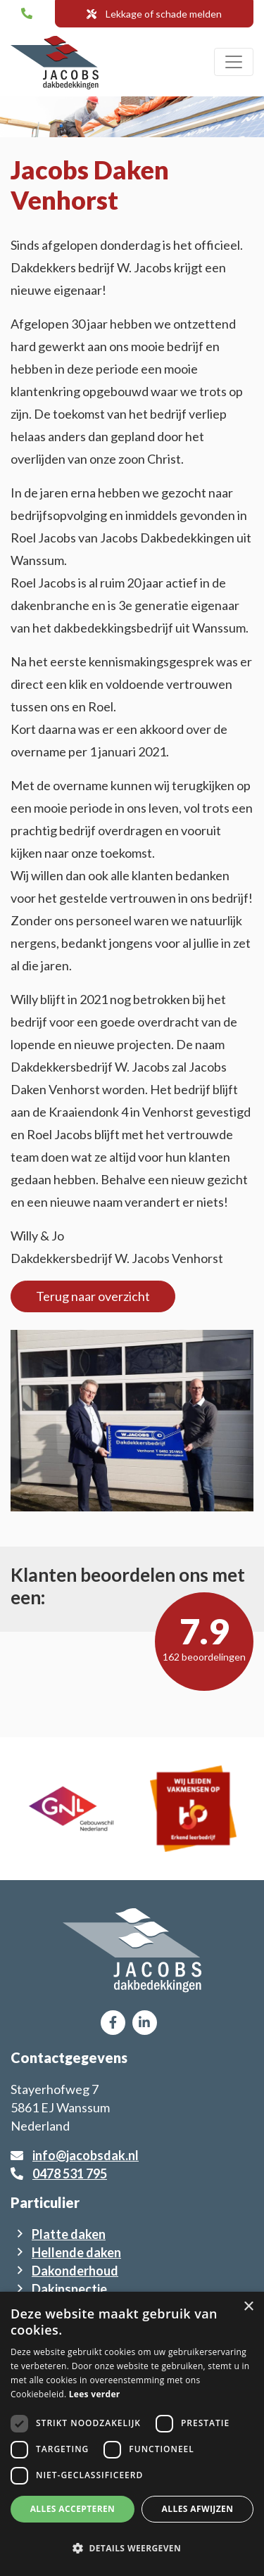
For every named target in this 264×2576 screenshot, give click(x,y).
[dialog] (132, 2434)
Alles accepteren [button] (72, 2509)
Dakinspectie (69, 2289)
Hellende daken (76, 2252)
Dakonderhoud (75, 2270)
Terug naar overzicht (93, 1296)
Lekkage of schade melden (154, 14)
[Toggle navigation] (233, 62)
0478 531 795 (69, 2173)
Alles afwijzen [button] (198, 2509)
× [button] (248, 2307)
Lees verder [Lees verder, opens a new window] (94, 2394)
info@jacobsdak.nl (85, 2155)
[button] (132, 2548)
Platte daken (69, 2234)
